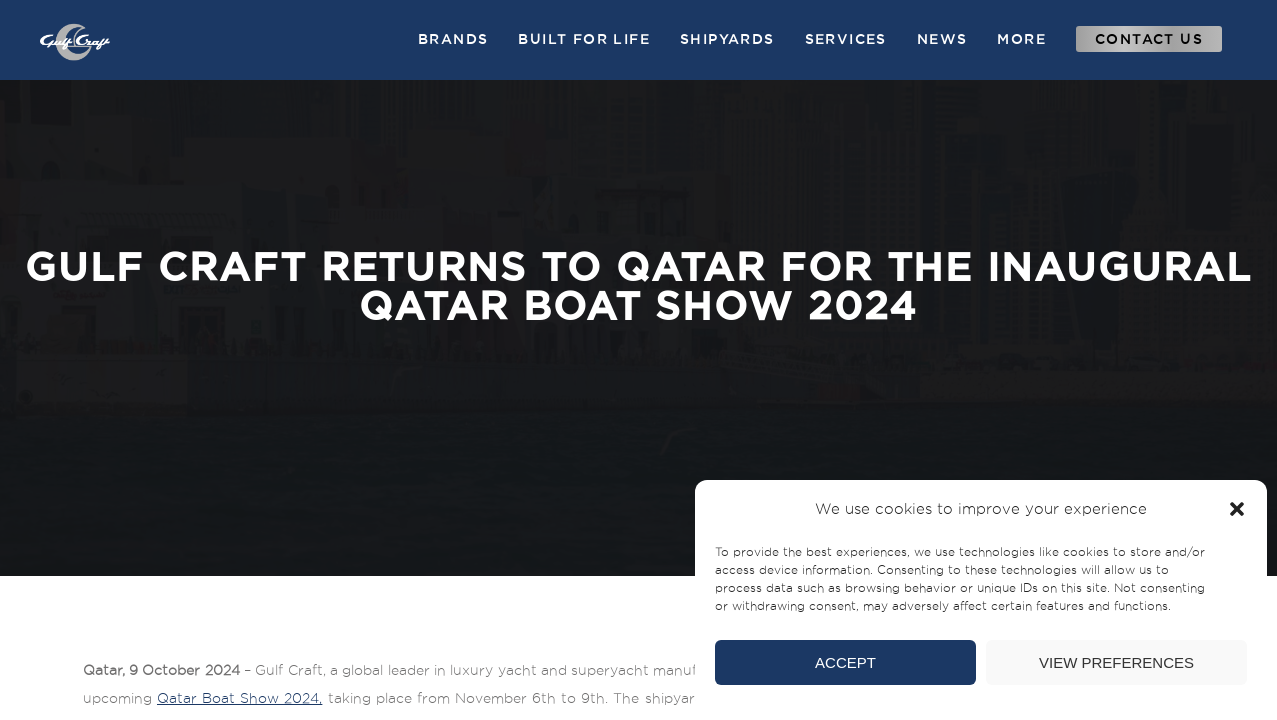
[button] (1237, 509)
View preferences (1116, 662)
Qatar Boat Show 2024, (239, 698)
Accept (845, 662)
